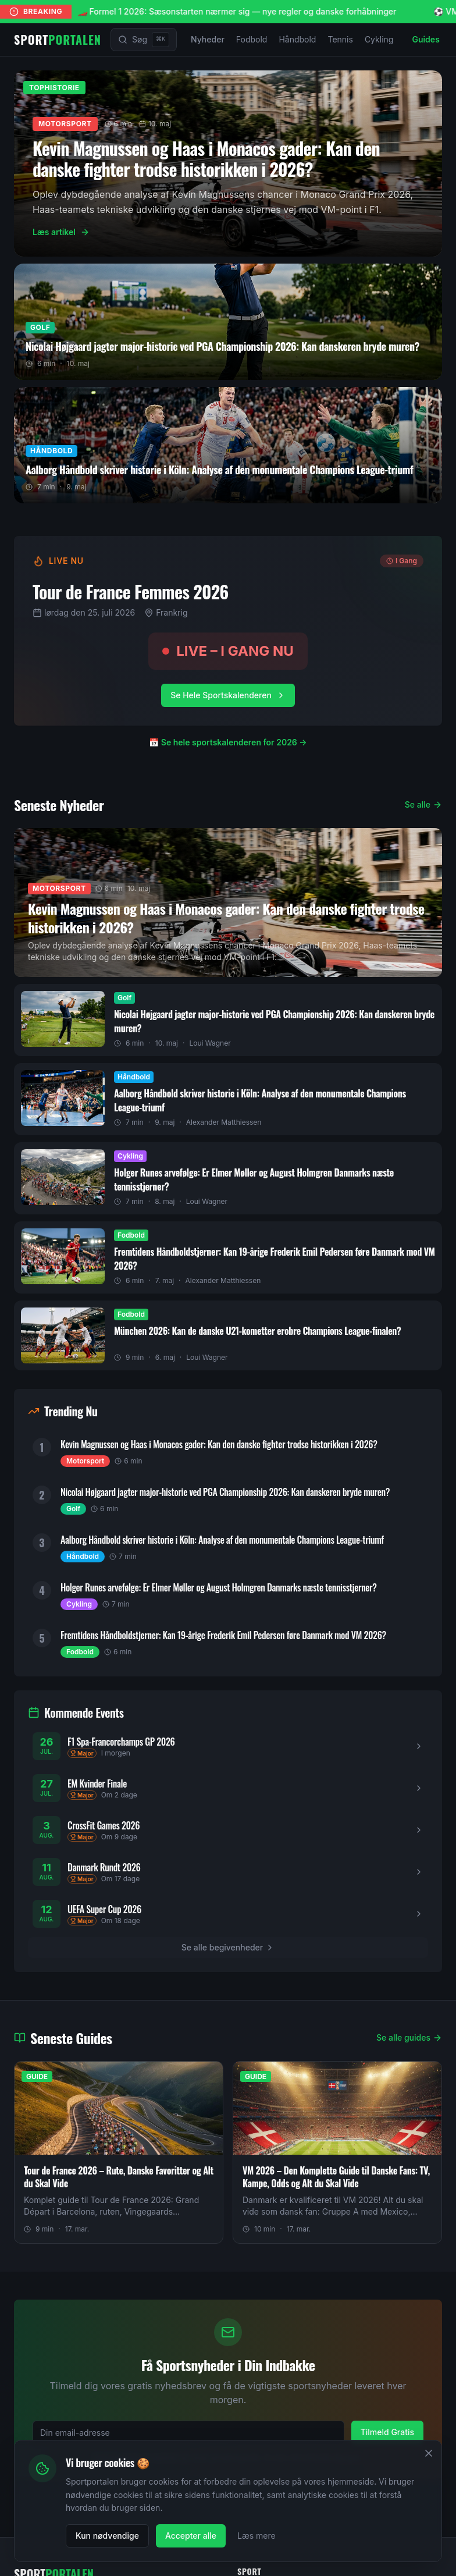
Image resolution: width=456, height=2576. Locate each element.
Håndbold (297, 39)
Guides (425, 39)
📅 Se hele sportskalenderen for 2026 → (228, 742)
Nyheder (208, 39)
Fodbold (252, 39)
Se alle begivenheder (228, 1947)
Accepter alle (190, 2536)
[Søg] (144, 39)
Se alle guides (409, 2037)
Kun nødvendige (107, 2536)
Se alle (423, 804)
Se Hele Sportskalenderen (228, 695)
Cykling (379, 39)
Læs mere (256, 2536)
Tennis (339, 39)
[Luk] (428, 2453)
